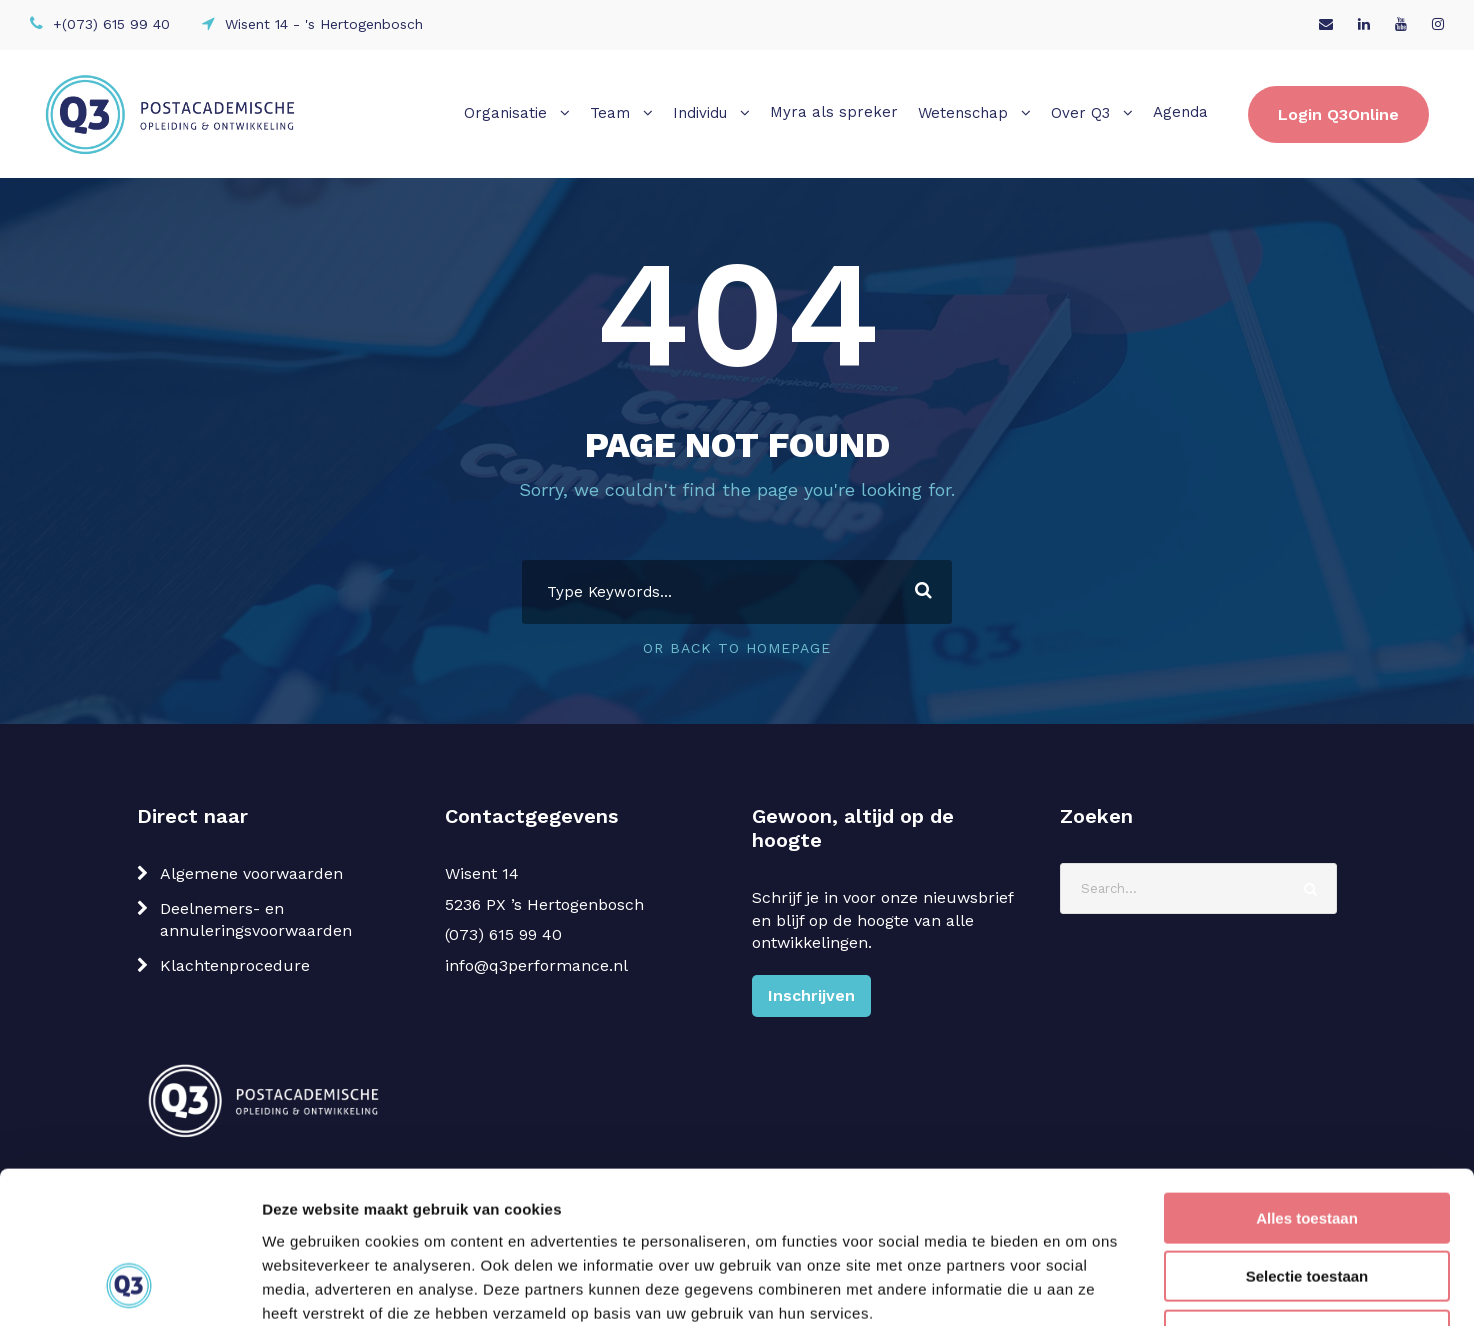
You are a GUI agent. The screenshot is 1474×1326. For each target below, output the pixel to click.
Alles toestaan (1307, 1081)
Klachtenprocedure (235, 965)
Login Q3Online (1338, 114)
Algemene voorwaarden (251, 873)
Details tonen (1080, 1286)
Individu (700, 113)
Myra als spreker (834, 112)
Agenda (1180, 112)
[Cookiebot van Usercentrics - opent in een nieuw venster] (129, 1287)
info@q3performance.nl (536, 965)
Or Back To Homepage (737, 648)
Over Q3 (1080, 113)
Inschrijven (811, 995)
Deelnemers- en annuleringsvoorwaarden (256, 919)
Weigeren (1306, 1198)
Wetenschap (963, 113)
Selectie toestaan (1307, 1140)
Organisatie (505, 113)
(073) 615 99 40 (503, 934)
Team (610, 113)
